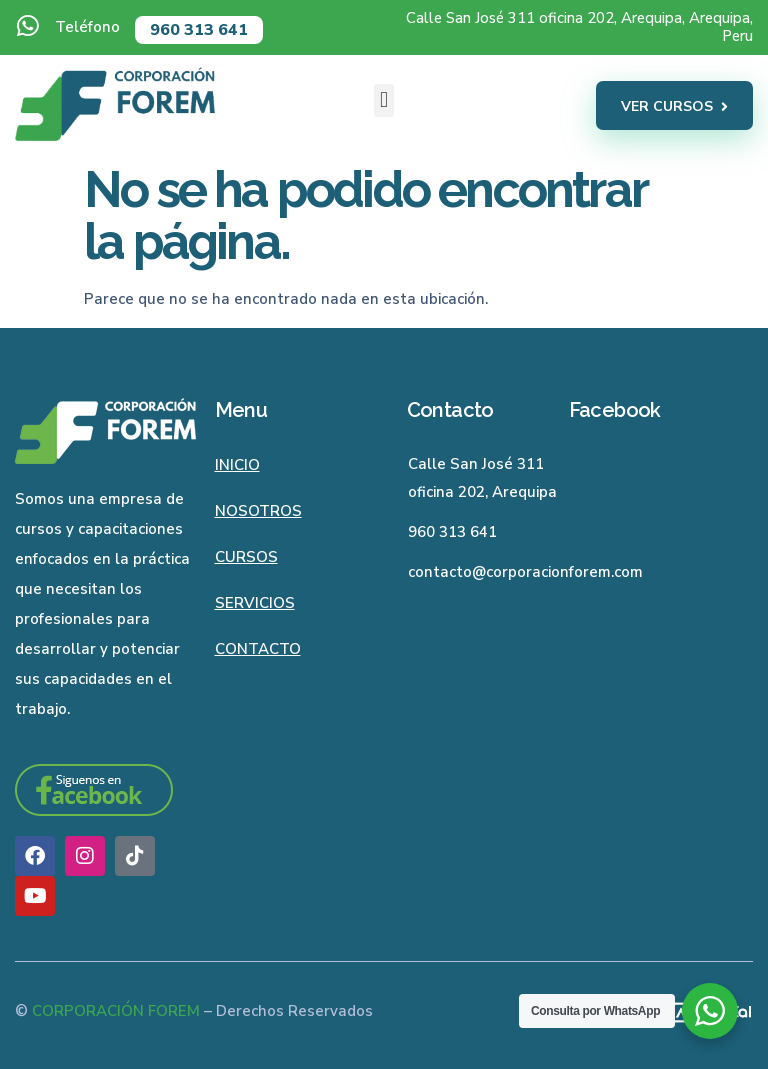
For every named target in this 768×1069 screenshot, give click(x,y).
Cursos (246, 557)
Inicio (237, 465)
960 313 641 (199, 30)
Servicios (255, 603)
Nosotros (258, 511)
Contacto (258, 649)
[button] (383, 100)
